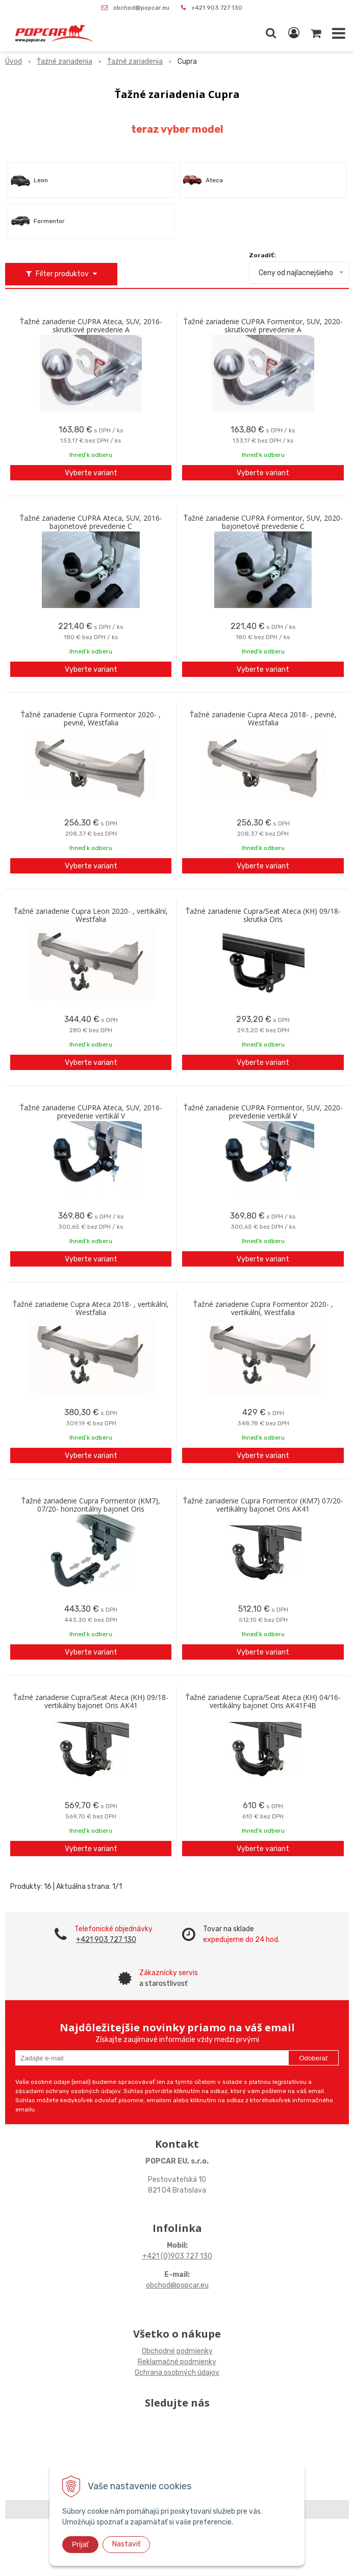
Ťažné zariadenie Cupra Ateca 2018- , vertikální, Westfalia (91, 1308)
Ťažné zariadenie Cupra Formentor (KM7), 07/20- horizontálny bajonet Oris (90, 1505)
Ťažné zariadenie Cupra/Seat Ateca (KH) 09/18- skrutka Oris (263, 915)
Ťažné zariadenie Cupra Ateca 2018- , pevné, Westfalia (263, 719)
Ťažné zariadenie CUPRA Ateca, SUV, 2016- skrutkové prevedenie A (91, 326)
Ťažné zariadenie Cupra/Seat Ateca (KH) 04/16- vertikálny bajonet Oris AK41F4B (263, 1701)
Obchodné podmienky (177, 2351)
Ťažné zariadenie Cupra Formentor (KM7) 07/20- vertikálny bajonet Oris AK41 (263, 1505)
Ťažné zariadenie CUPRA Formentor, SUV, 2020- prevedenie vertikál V (263, 1112)
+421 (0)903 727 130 (177, 2256)
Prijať (80, 2544)
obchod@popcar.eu (141, 7)
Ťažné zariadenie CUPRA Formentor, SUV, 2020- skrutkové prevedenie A (263, 326)
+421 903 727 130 (216, 7)
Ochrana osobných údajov (177, 2372)
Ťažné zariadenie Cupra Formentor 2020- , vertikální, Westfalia (263, 1308)
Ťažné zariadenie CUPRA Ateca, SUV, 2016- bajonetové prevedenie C (91, 522)
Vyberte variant (91, 473)
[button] (271, 33)
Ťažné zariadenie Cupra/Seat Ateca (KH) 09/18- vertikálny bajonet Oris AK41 (90, 1701)
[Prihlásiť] (293, 33)
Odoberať (313, 2058)
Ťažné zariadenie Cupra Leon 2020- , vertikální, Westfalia (91, 915)
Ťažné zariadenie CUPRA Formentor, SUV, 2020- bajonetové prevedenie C (263, 522)
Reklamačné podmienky (177, 2362)
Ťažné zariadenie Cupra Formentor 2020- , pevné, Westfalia (91, 719)
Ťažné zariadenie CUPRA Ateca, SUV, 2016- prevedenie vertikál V (91, 1112)
